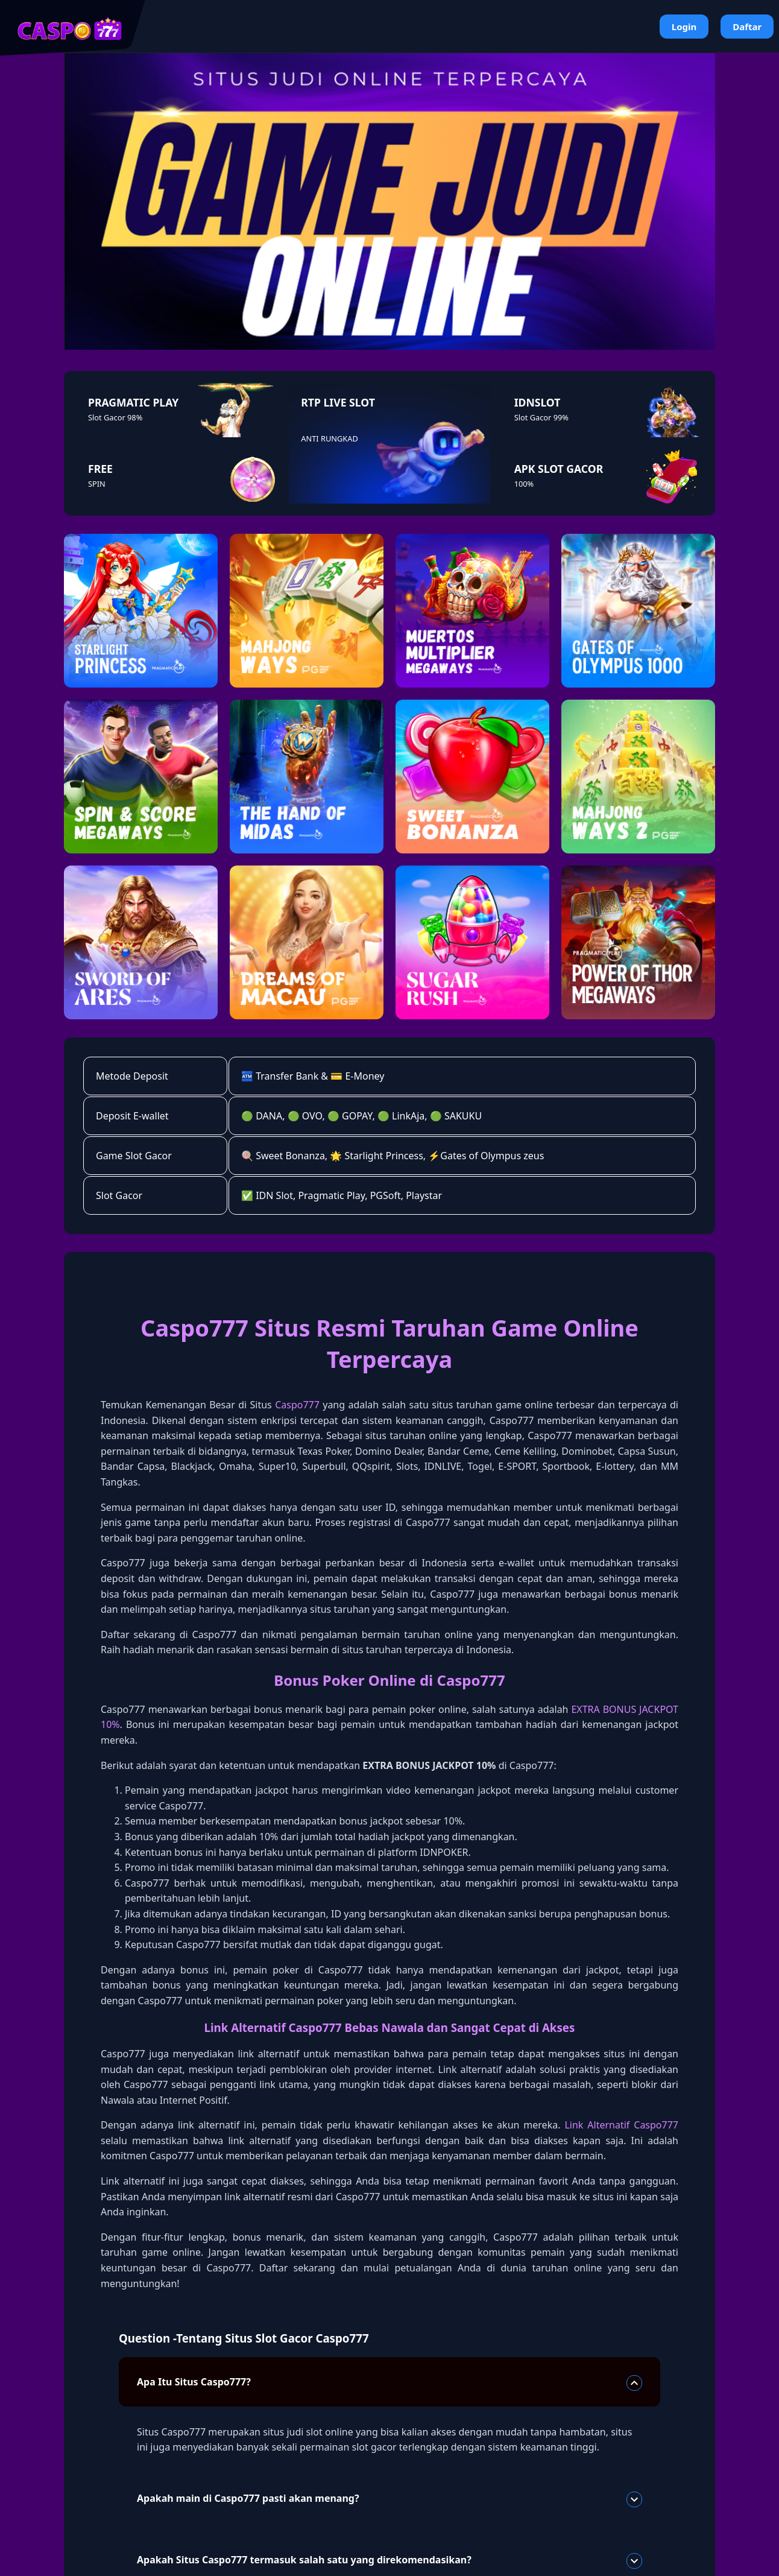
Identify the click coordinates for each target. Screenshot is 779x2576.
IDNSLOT (537, 402)
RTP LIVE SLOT (337, 402)
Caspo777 (297, 1404)
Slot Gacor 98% (115, 417)
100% (524, 483)
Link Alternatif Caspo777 (621, 2124)
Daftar (747, 27)
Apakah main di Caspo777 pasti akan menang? (389, 2499)
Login (684, 27)
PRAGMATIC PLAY (133, 402)
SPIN (97, 483)
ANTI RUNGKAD (329, 438)
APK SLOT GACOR (559, 468)
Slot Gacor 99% (541, 417)
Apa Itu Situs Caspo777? (389, 2383)
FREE (100, 468)
